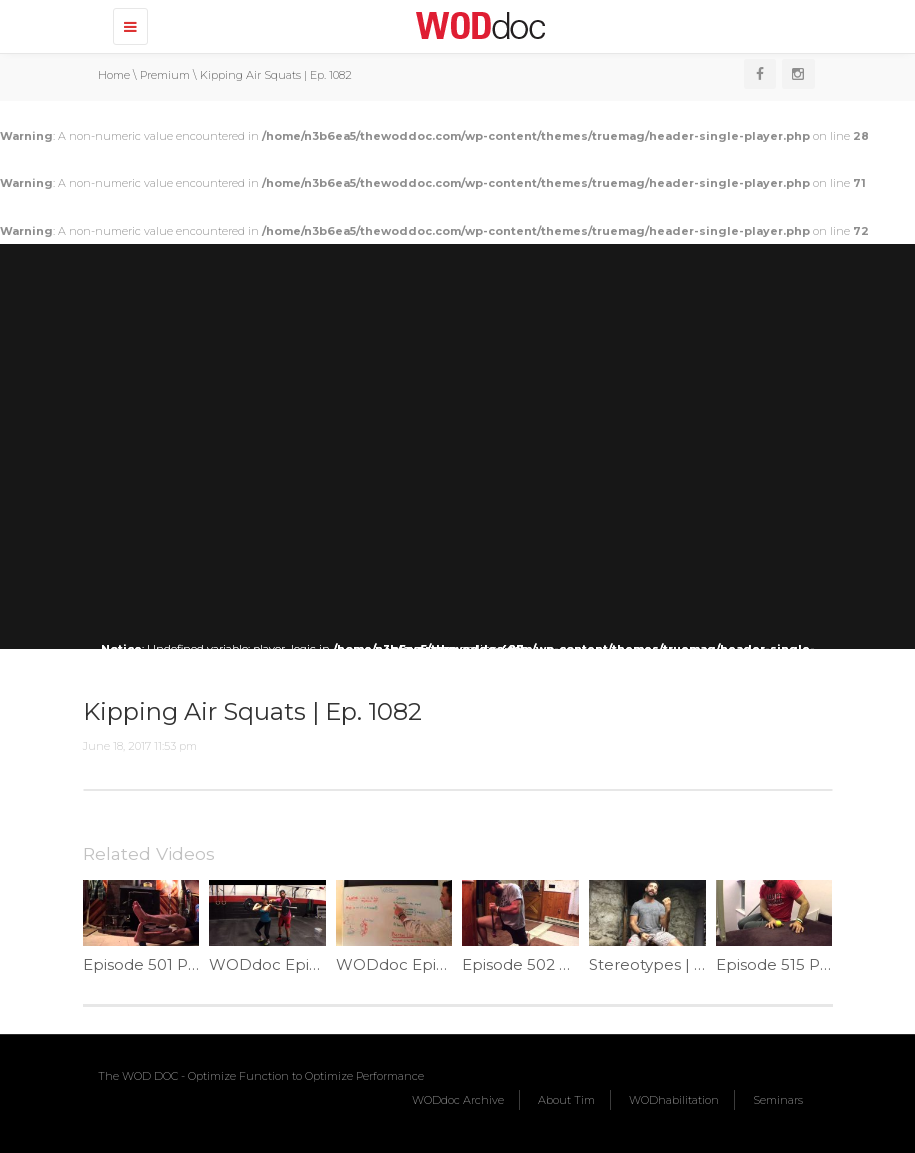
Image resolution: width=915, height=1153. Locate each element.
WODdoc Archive (458, 1100)
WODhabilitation (674, 1100)
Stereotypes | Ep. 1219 (671, 964)
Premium (165, 75)
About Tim (566, 1100)
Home (114, 75)
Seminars (778, 1100)
